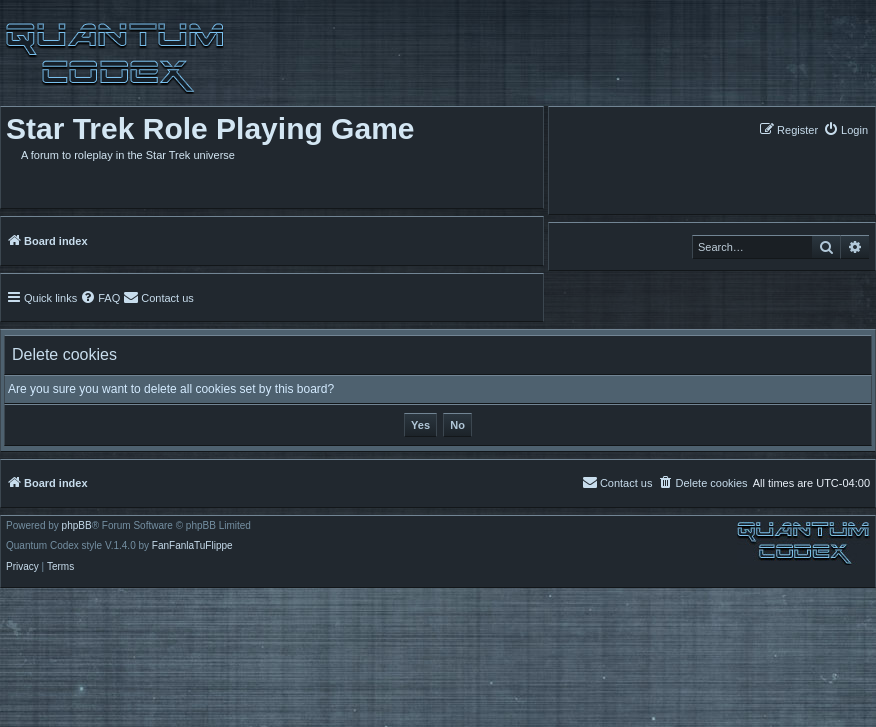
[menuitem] (845, 129)
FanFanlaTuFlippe (192, 546)
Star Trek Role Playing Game (210, 128)
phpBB (77, 526)
